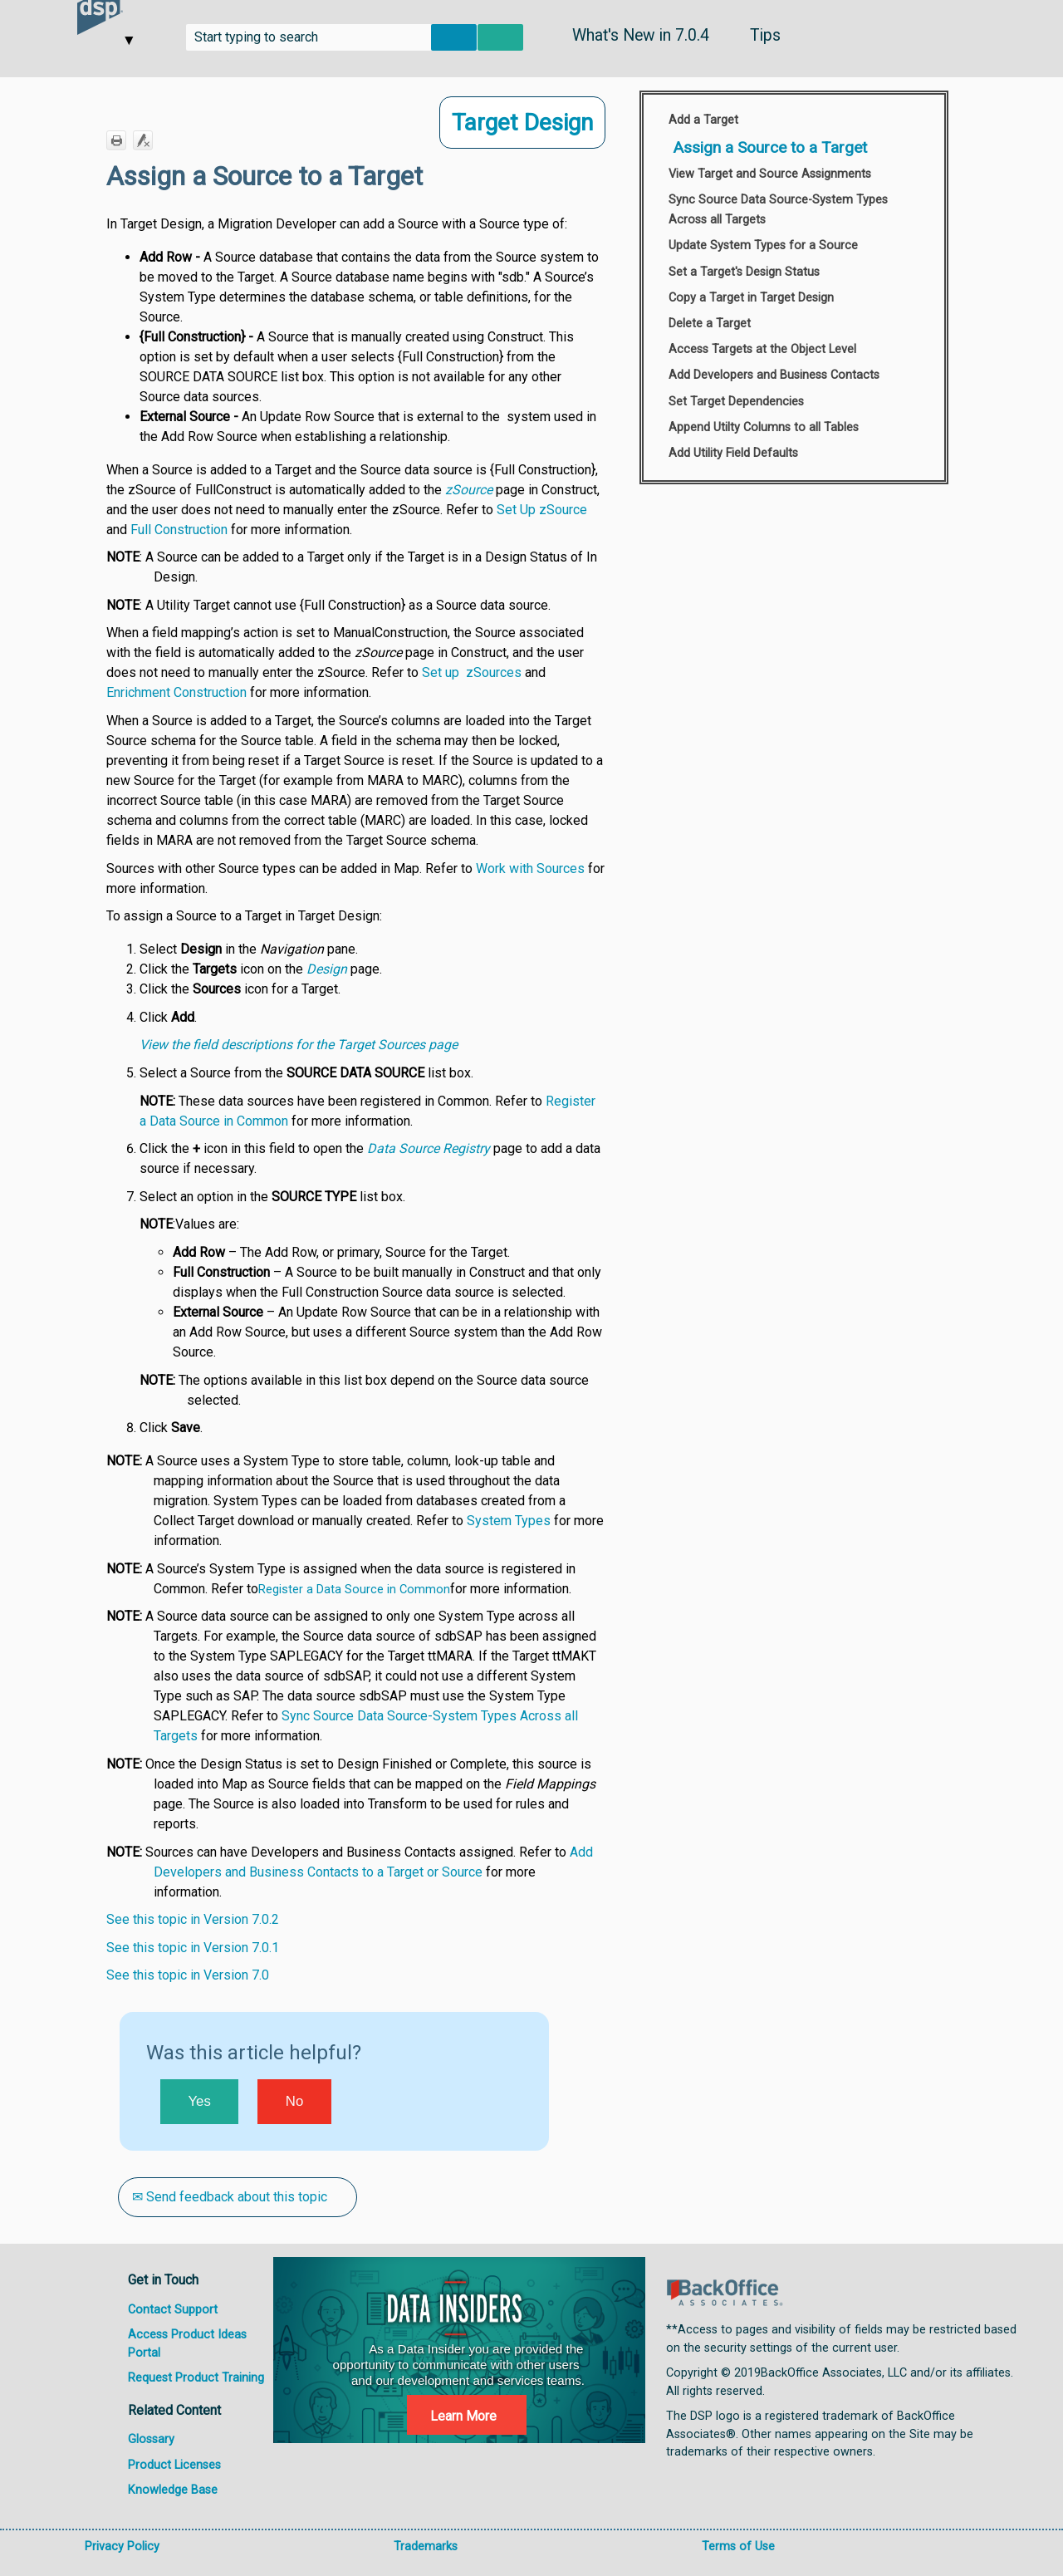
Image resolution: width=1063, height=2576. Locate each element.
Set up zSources (472, 672)
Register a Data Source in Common (354, 1589)
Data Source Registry (428, 1148)
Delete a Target (710, 323)
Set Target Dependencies (736, 402)
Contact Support (173, 2310)
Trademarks (426, 2546)
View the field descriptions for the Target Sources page (299, 1044)
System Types (509, 1520)
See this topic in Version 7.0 (187, 1975)
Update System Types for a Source (763, 245)
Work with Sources (530, 868)
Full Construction (179, 529)
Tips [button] (765, 35)
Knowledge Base (173, 2490)
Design (326, 969)
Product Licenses (174, 2465)
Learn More (463, 2416)
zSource (468, 490)
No (294, 2101)
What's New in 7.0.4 (640, 35)
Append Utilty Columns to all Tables (764, 427)
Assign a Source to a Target (770, 147)
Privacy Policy (122, 2546)
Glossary (151, 2439)
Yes (199, 2101)
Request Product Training (196, 2378)
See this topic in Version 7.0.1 (192, 1947)
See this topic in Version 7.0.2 (192, 1919)
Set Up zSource (542, 510)
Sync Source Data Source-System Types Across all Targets (778, 210)
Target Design (522, 122)
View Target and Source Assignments (770, 174)
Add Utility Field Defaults (733, 453)
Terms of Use (738, 2546)
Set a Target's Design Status (744, 272)
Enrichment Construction (176, 692)
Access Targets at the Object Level (762, 349)
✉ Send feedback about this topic (231, 2197)
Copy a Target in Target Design (751, 298)
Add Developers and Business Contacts (774, 375)
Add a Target (703, 120)
